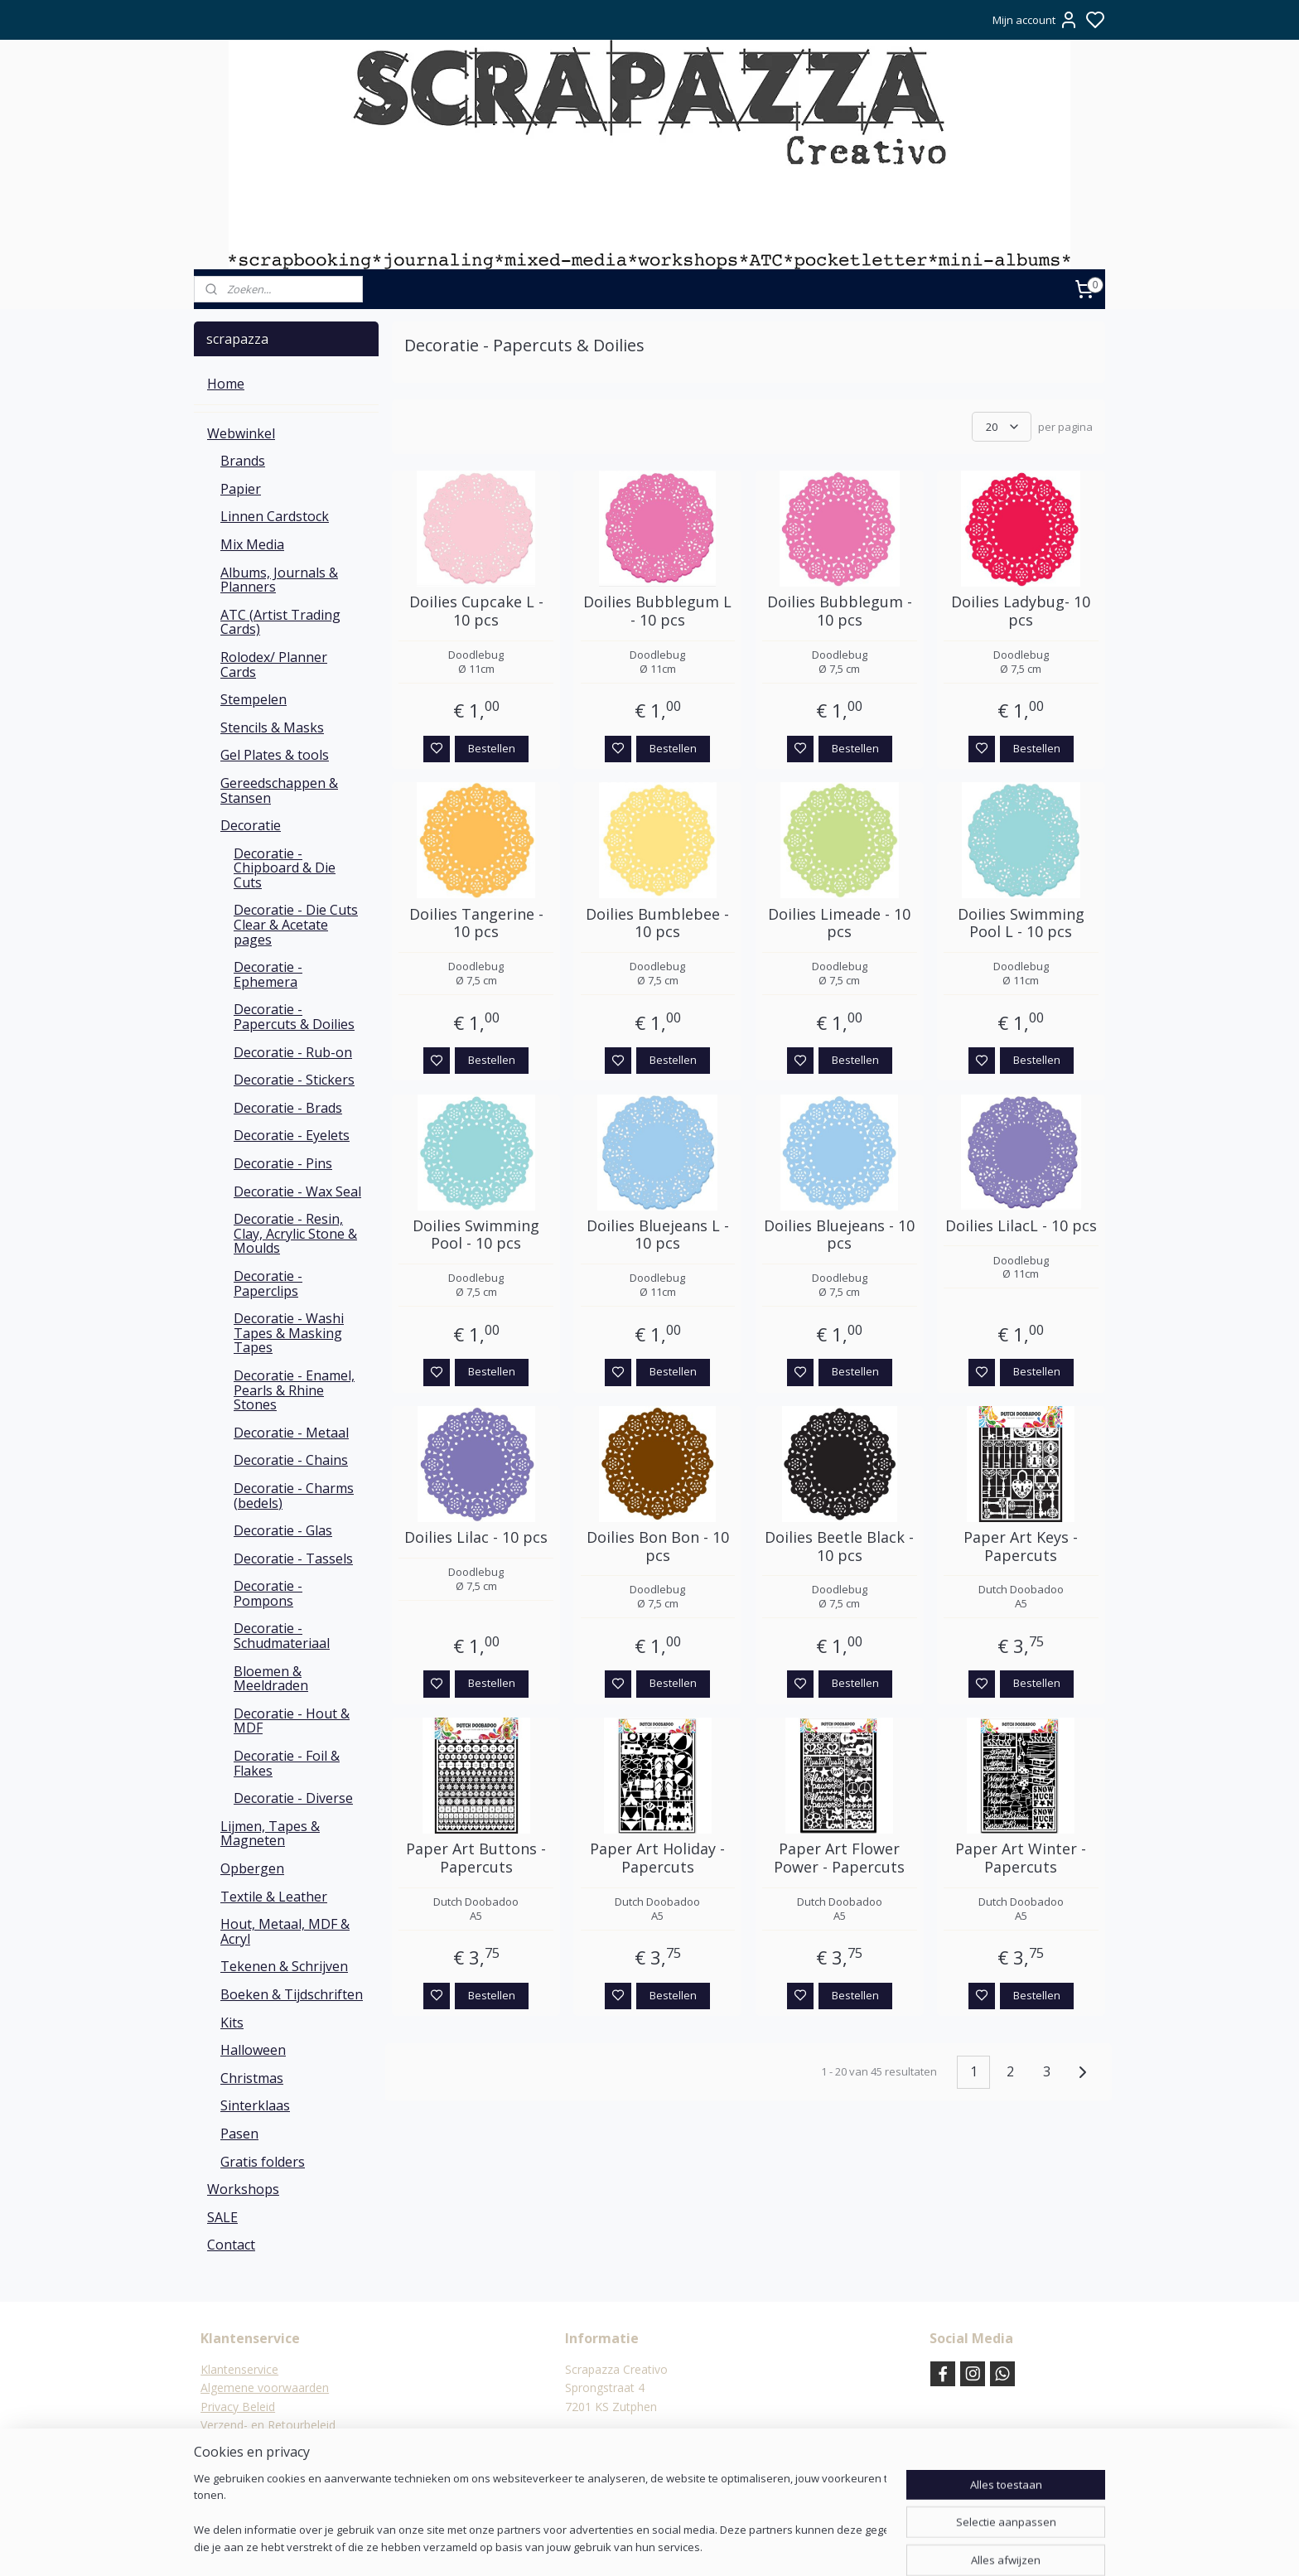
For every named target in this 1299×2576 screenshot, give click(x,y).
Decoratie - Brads (288, 1108)
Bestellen (491, 748)
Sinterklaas (255, 2105)
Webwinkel (241, 433)
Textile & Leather (273, 1896)
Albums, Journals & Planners (279, 580)
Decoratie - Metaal (291, 1432)
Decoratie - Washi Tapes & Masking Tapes (289, 1332)
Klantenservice (239, 2369)
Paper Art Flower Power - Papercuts (839, 1858)
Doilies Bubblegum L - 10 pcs (657, 611)
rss (730, 2546)
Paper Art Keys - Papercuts (1020, 1546)
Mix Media (252, 544)
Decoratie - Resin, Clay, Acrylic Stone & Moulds (295, 1233)
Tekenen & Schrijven (284, 1966)
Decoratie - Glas (283, 1530)
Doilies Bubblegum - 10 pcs (839, 611)
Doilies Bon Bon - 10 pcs (658, 1546)
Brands (242, 461)
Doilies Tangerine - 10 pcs (476, 923)
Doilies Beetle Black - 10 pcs (839, 1546)
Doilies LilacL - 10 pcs (1021, 1226)
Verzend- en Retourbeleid (268, 2425)
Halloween (253, 2050)
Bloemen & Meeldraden (271, 1678)
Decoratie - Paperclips (268, 1283)
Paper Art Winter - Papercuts (1020, 1858)
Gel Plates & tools (274, 755)
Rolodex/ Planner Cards (273, 664)
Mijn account (1035, 20)
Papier (240, 489)
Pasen (239, 2133)
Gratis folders (262, 2162)
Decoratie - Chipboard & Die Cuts (285, 868)
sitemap (695, 2546)
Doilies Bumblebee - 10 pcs (657, 923)
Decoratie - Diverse (293, 1798)
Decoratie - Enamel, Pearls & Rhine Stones (294, 1390)
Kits (232, 2022)
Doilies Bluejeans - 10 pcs (839, 1235)
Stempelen (253, 699)
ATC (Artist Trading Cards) (280, 622)
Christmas (251, 2078)
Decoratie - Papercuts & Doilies (294, 1016)
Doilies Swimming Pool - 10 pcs (476, 1235)
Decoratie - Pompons (268, 1593)
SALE (222, 2217)
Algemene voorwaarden (264, 2387)
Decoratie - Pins (283, 1163)
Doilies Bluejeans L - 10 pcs (658, 1235)
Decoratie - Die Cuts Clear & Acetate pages (296, 924)
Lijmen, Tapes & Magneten (270, 1833)
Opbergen (252, 1868)
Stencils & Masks (272, 727)
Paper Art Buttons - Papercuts (476, 1858)
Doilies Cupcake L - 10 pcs (476, 611)
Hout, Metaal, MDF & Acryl (285, 1931)
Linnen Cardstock (274, 516)
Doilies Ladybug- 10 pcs (1020, 611)
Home (225, 384)
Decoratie (250, 825)
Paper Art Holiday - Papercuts (657, 1858)
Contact (231, 2244)
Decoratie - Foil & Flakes (287, 1763)
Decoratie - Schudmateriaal (282, 1635)
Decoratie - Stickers (294, 1080)
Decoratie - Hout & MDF (292, 1720)
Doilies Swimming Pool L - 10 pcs (1021, 923)
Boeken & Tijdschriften (291, 1994)
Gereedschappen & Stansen (279, 790)
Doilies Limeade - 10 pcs (839, 923)
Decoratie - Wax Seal (297, 1191)
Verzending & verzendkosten (277, 2444)
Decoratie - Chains (291, 1460)
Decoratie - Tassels (293, 1558)
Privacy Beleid (237, 2406)
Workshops (243, 2189)
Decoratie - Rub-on (293, 1052)
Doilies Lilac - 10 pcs (476, 1538)
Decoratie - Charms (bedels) (294, 1495)
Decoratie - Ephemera (268, 974)
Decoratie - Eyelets (292, 1135)
